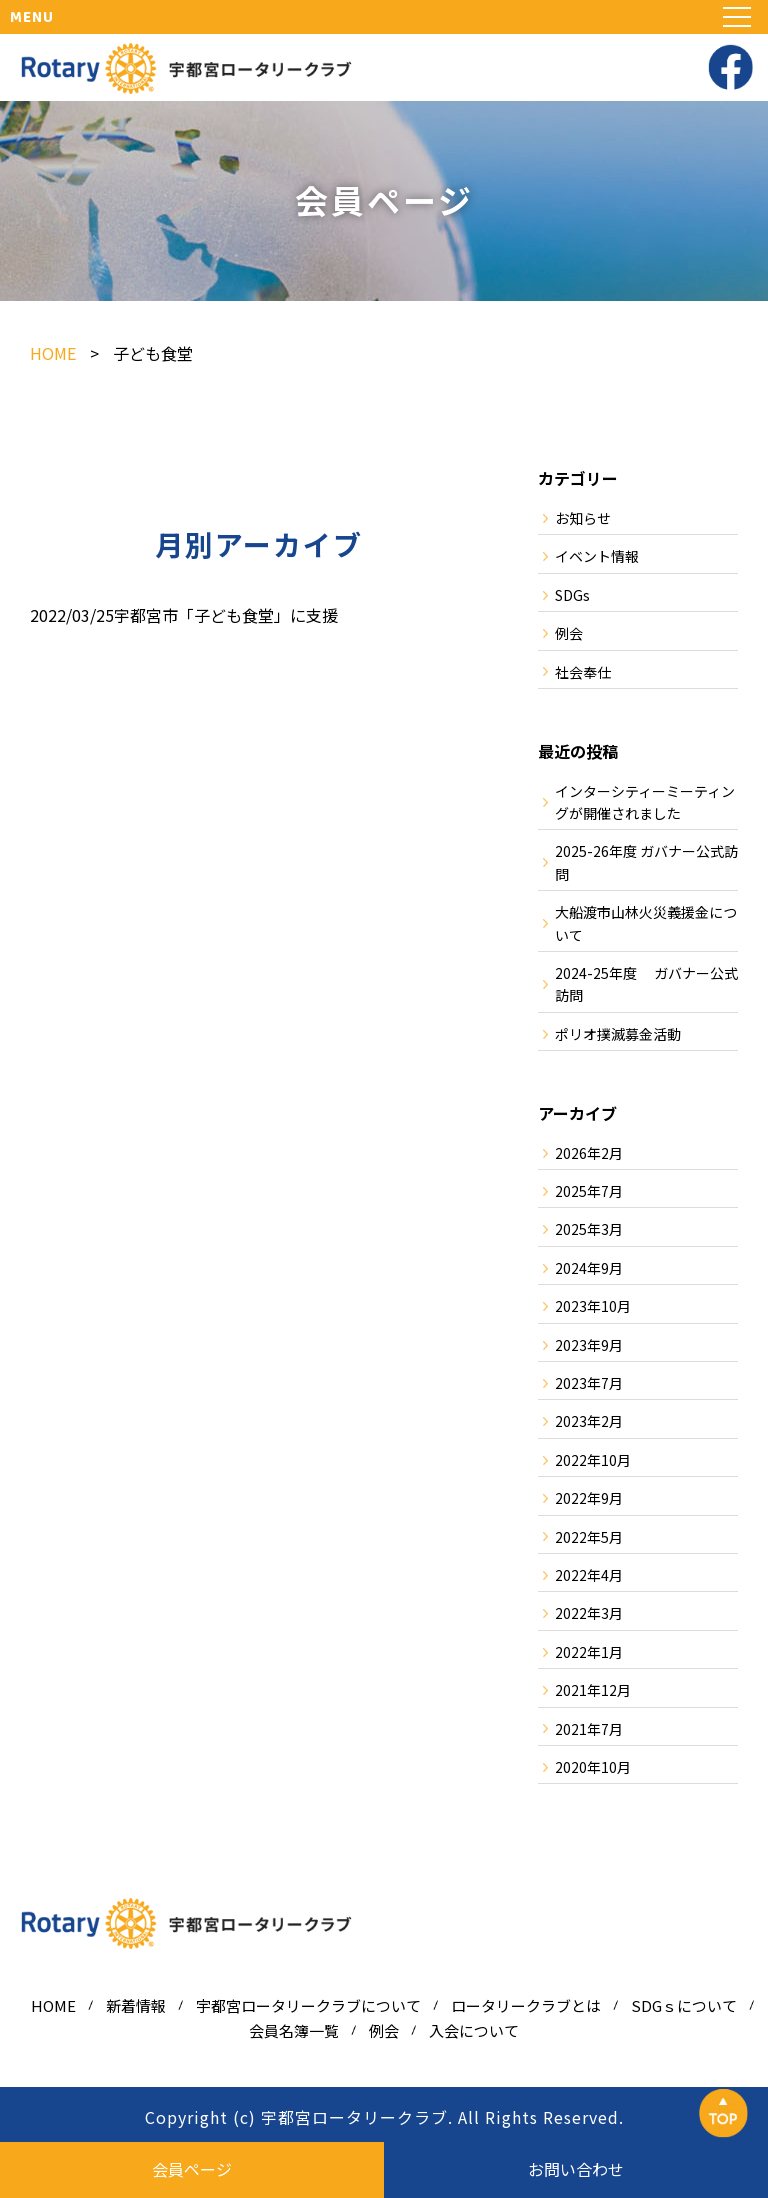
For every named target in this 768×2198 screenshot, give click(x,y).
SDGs (572, 595)
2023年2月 (589, 1421)
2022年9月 (589, 1498)
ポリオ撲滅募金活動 (618, 1034)
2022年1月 (589, 1652)
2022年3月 (589, 1613)
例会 (569, 633)
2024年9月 (589, 1268)
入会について (474, 2030)
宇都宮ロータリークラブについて (308, 2005)
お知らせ (583, 518)
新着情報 (136, 2005)
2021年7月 (589, 1729)
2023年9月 (589, 1345)
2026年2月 (589, 1153)
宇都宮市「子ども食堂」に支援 (226, 615)
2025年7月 (589, 1191)
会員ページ (192, 2169)
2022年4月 (589, 1575)
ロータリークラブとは (526, 2005)
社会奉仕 (583, 672)
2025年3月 (589, 1229)
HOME (53, 2005)
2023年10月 (593, 1306)
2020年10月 (593, 1767)
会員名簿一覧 (294, 2030)
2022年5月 (589, 1537)
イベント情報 (597, 556)
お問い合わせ (576, 2169)
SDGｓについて (684, 2005)
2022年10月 (593, 1460)
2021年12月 (593, 1690)
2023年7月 (589, 1383)
